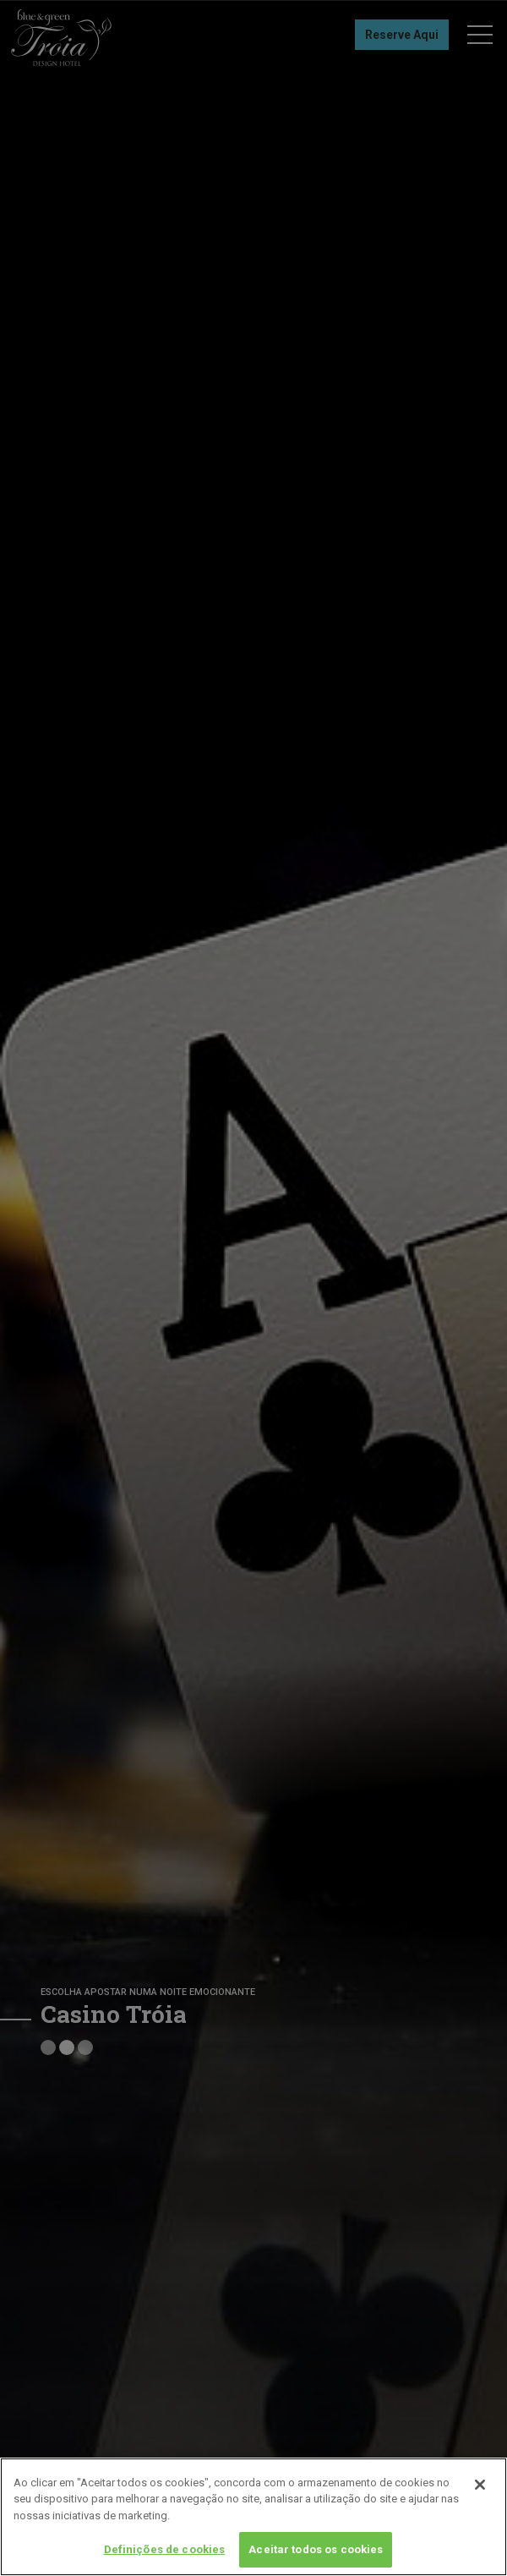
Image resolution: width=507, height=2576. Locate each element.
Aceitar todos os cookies (315, 2549)
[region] (253, 2517)
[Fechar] (480, 2484)
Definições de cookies (165, 2549)
